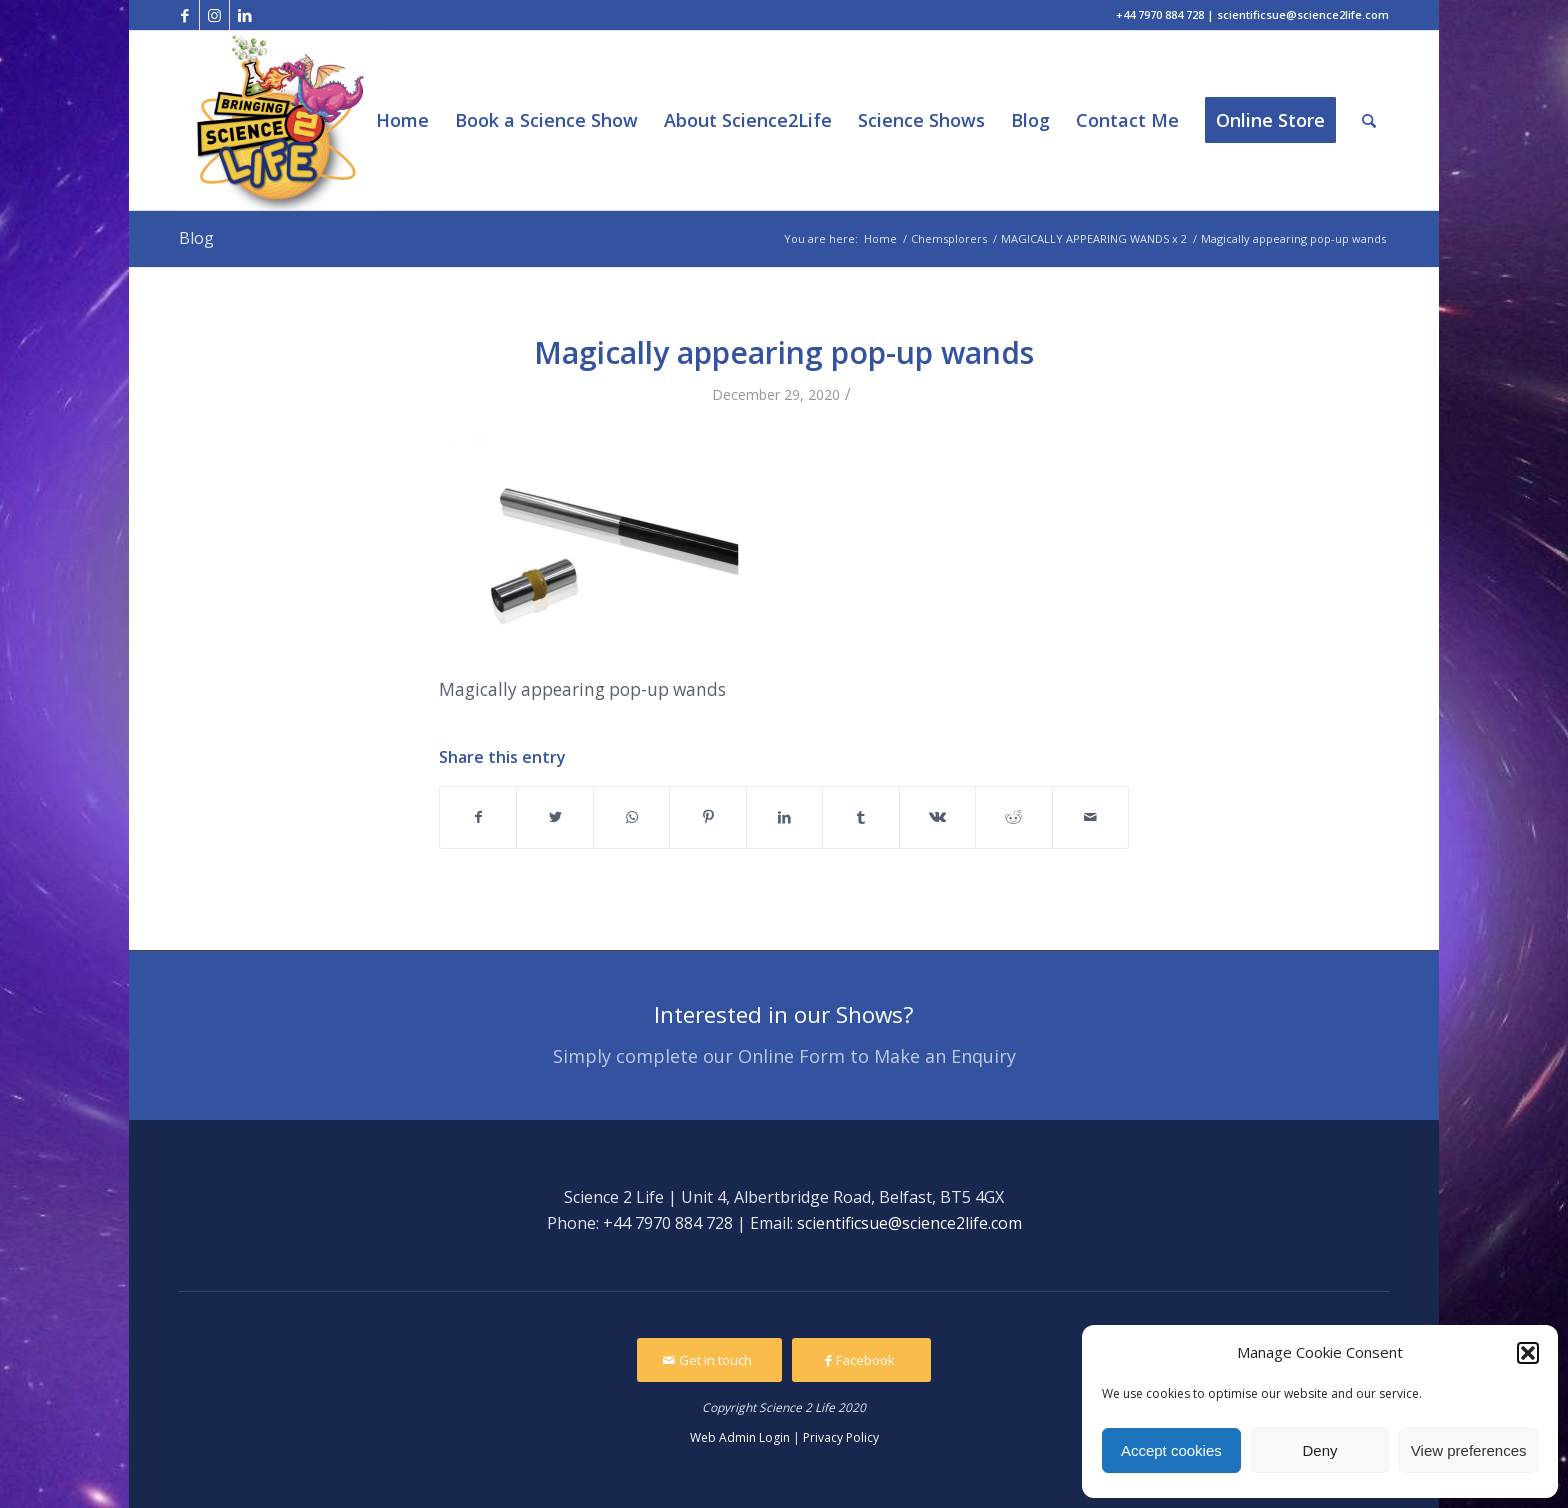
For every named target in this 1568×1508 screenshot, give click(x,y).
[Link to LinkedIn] (245, 15)
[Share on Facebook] (478, 817)
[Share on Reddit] (1013, 817)
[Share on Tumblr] (860, 817)
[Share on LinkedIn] (784, 817)
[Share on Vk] (937, 817)
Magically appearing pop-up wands (784, 352)
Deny (1319, 1450)
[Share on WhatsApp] (631, 817)
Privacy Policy (841, 1437)
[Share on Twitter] (554, 817)
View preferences (1469, 1450)
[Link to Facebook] (184, 15)
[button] (1528, 1353)
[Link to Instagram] (214, 15)
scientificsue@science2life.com (909, 1223)
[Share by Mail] (1091, 817)
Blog (196, 238)
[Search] (1369, 120)
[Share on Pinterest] (707, 817)
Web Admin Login (740, 1437)
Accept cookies (1171, 1450)
